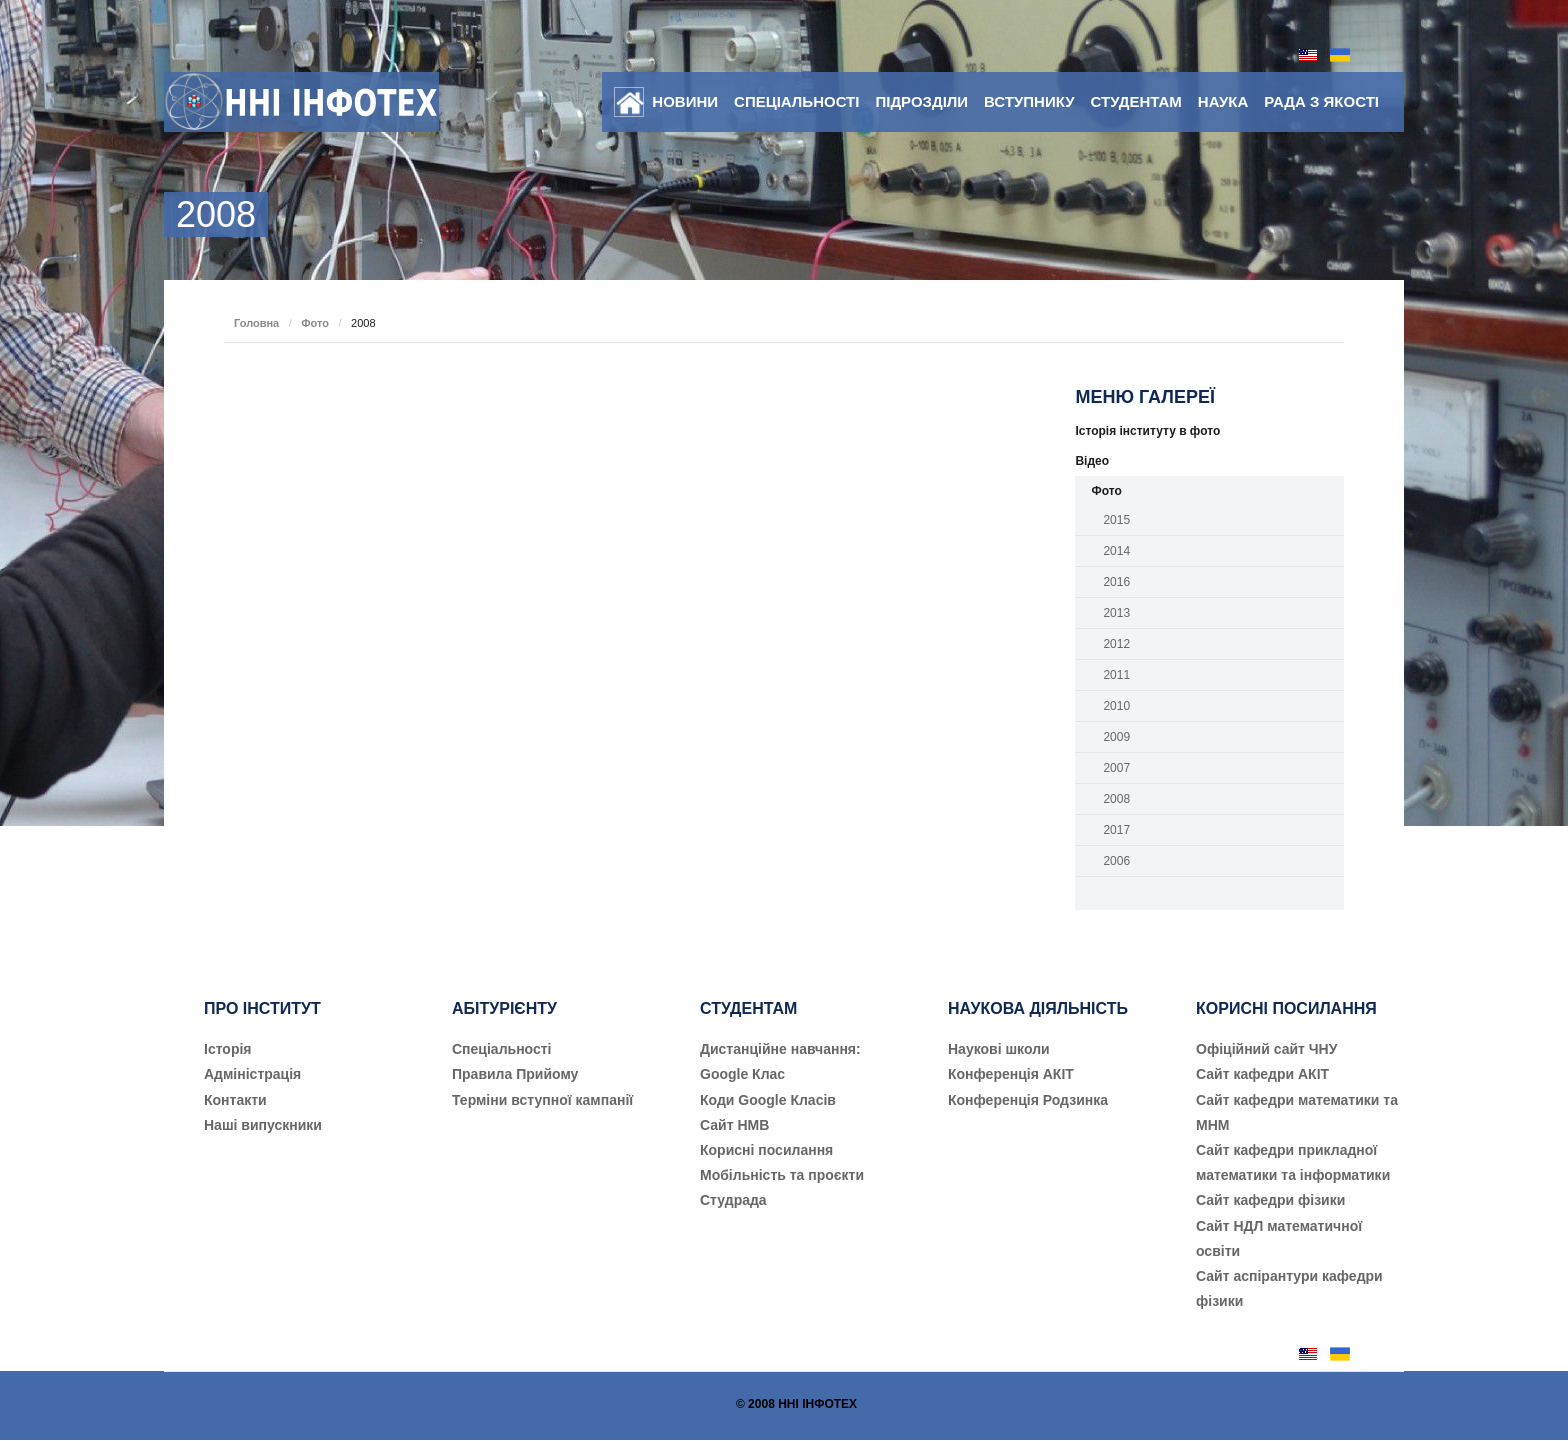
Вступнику (1029, 101)
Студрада (733, 1200)
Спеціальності (796, 101)
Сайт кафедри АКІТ (1262, 1074)
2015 (1116, 520)
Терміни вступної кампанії (542, 1100)
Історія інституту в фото (1147, 431)
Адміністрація (252, 1074)
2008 (1116, 799)
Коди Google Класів (768, 1100)
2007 (1116, 768)
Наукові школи (999, 1049)
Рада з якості (1321, 101)
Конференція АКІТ (1011, 1074)
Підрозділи (921, 101)
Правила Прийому (515, 1074)
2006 (1116, 861)
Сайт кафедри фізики (1270, 1200)
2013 (1116, 613)
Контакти (235, 1100)
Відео (1092, 461)
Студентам (1136, 101)
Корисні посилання (766, 1150)
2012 (1116, 644)
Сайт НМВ (734, 1125)
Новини (685, 101)
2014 (1116, 551)
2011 (1116, 675)
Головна (256, 323)
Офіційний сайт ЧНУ (1266, 1049)
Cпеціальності (502, 1049)
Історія (228, 1049)
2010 (1116, 706)
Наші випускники (263, 1125)
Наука (1223, 101)
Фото (315, 323)
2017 (1116, 830)
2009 (1116, 737)
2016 (1116, 582)
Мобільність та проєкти (782, 1175)
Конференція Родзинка (1028, 1100)
